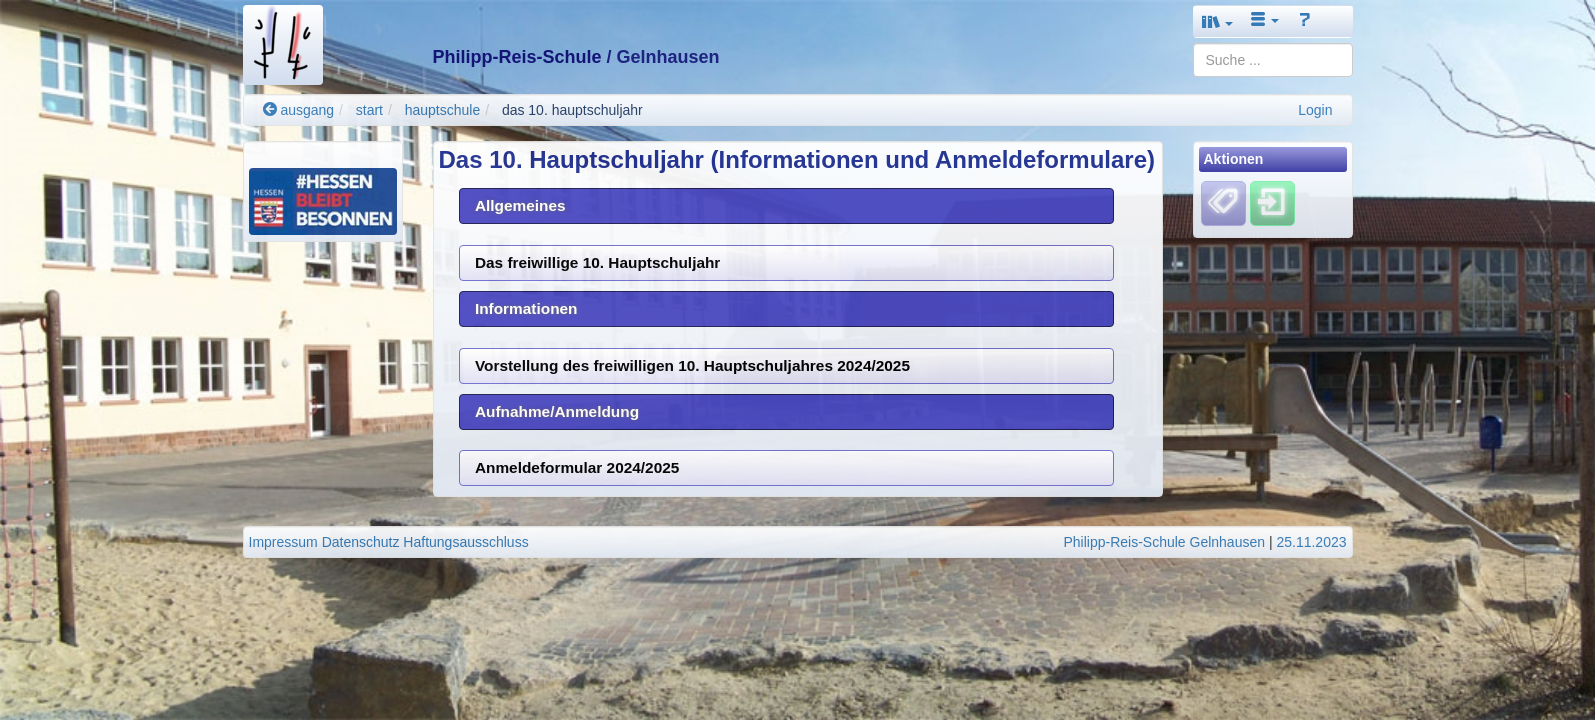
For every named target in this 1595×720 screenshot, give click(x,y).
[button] (1218, 21)
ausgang (299, 110)
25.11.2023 (1311, 542)
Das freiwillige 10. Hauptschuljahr (597, 262)
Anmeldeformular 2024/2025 (577, 467)
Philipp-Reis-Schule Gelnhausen (1164, 542)
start (369, 110)
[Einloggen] (1272, 203)
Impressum (283, 542)
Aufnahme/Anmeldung (557, 411)
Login (1315, 110)
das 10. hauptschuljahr (572, 110)
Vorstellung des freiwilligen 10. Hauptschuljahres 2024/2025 (692, 365)
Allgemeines (520, 205)
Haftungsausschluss (465, 542)
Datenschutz (361, 542)
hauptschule (443, 110)
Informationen (526, 308)
